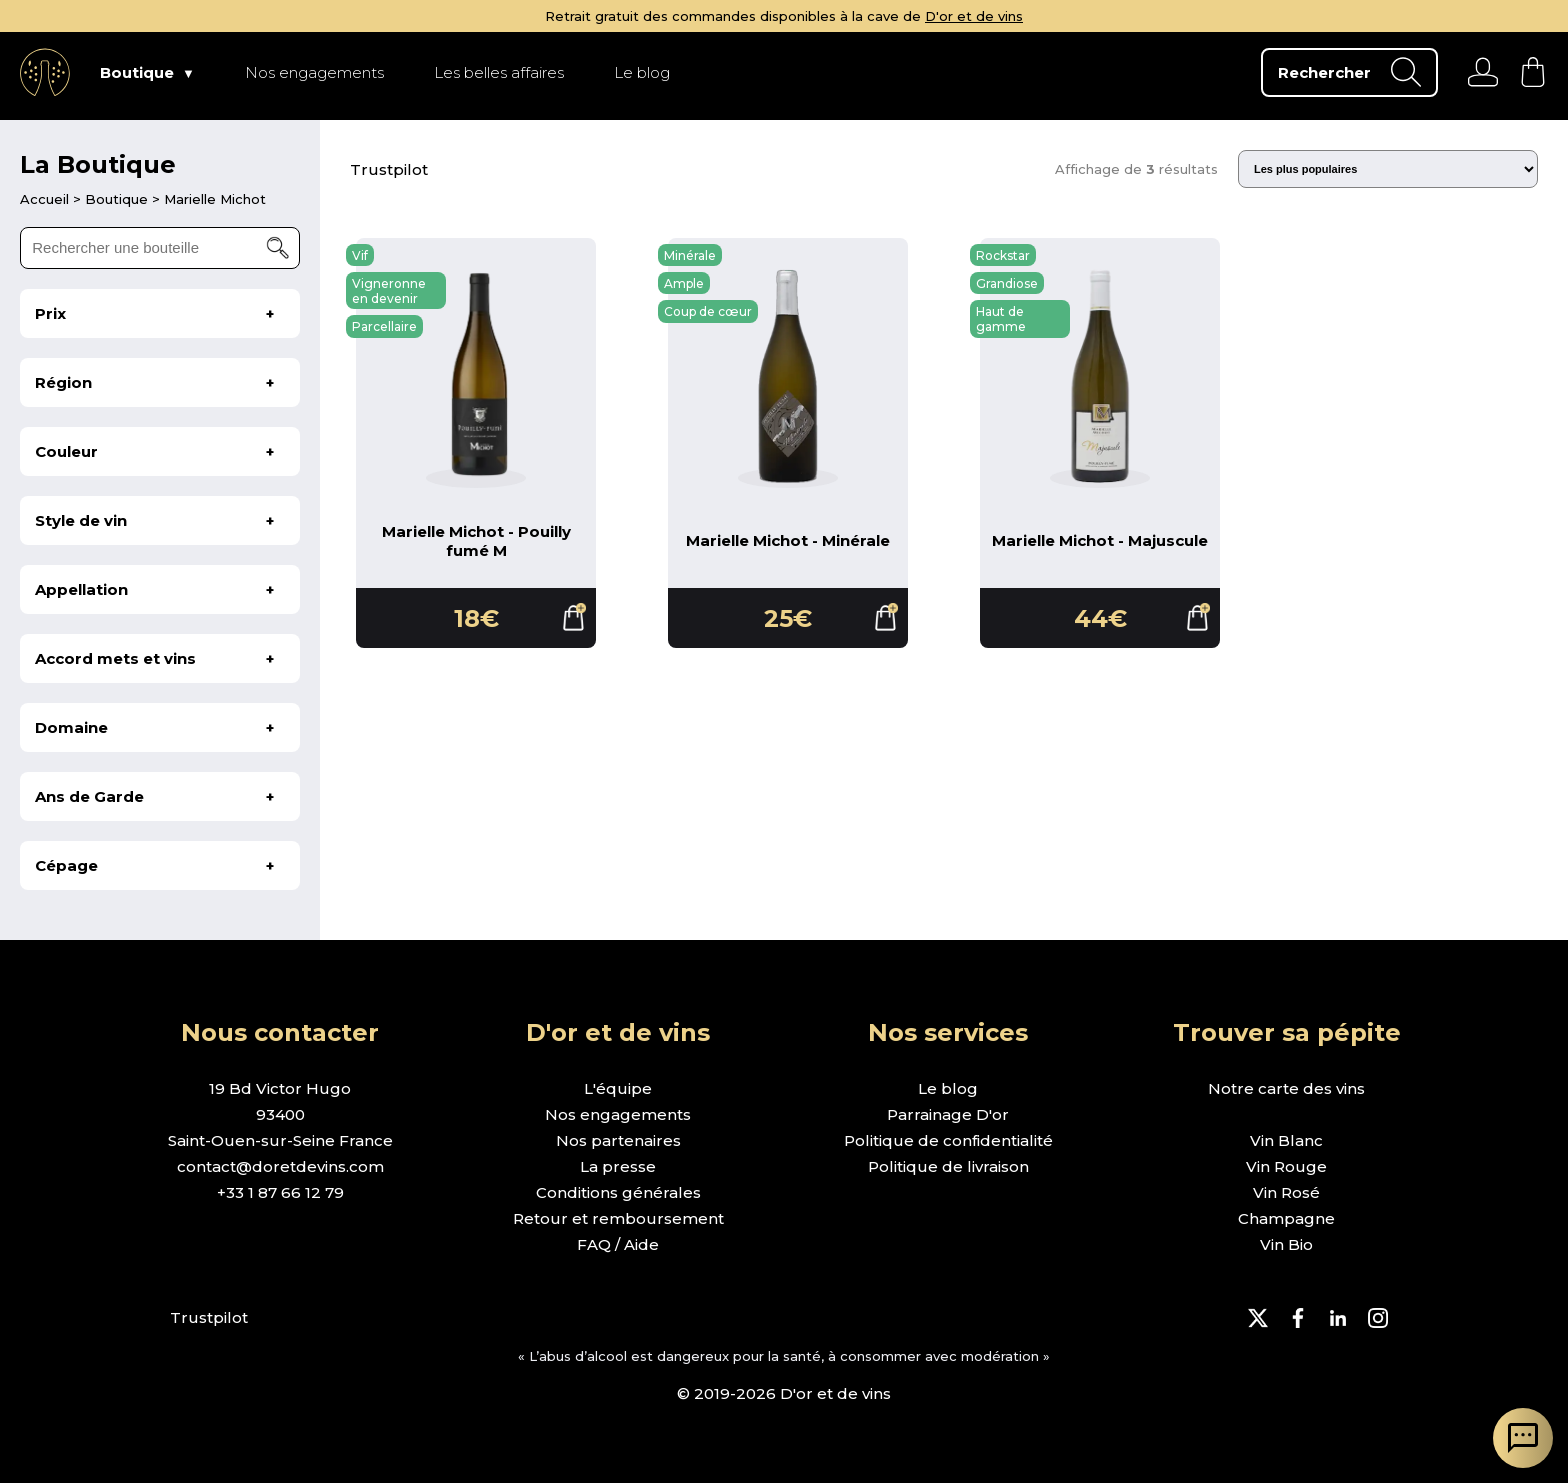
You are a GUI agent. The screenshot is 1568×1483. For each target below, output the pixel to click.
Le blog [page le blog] (948, 1088)
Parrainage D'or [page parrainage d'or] (948, 1114)
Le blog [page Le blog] (642, 72)
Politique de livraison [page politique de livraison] (948, 1166)
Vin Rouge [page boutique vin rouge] (1286, 1166)
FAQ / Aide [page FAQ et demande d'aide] (618, 1244)
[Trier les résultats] (1388, 169)
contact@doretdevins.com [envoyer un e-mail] (280, 1166)
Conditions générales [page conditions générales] (618, 1192)
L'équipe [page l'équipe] (618, 1088)
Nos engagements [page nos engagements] (618, 1114)
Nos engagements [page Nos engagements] (314, 72)
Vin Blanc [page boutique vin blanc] (1286, 1140)
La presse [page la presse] (618, 1166)
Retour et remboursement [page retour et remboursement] (618, 1218)
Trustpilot (389, 169)
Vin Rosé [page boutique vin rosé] (1286, 1192)
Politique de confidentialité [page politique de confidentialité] (948, 1140)
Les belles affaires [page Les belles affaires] (499, 72)
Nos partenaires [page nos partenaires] (618, 1140)
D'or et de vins (974, 16)
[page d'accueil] (46, 199)
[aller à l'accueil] (45, 72)
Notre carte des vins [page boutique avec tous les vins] (1286, 1088)
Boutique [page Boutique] (137, 72)
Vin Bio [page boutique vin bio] (1286, 1244)
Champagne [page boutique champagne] (1286, 1218)
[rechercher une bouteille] (160, 248)
